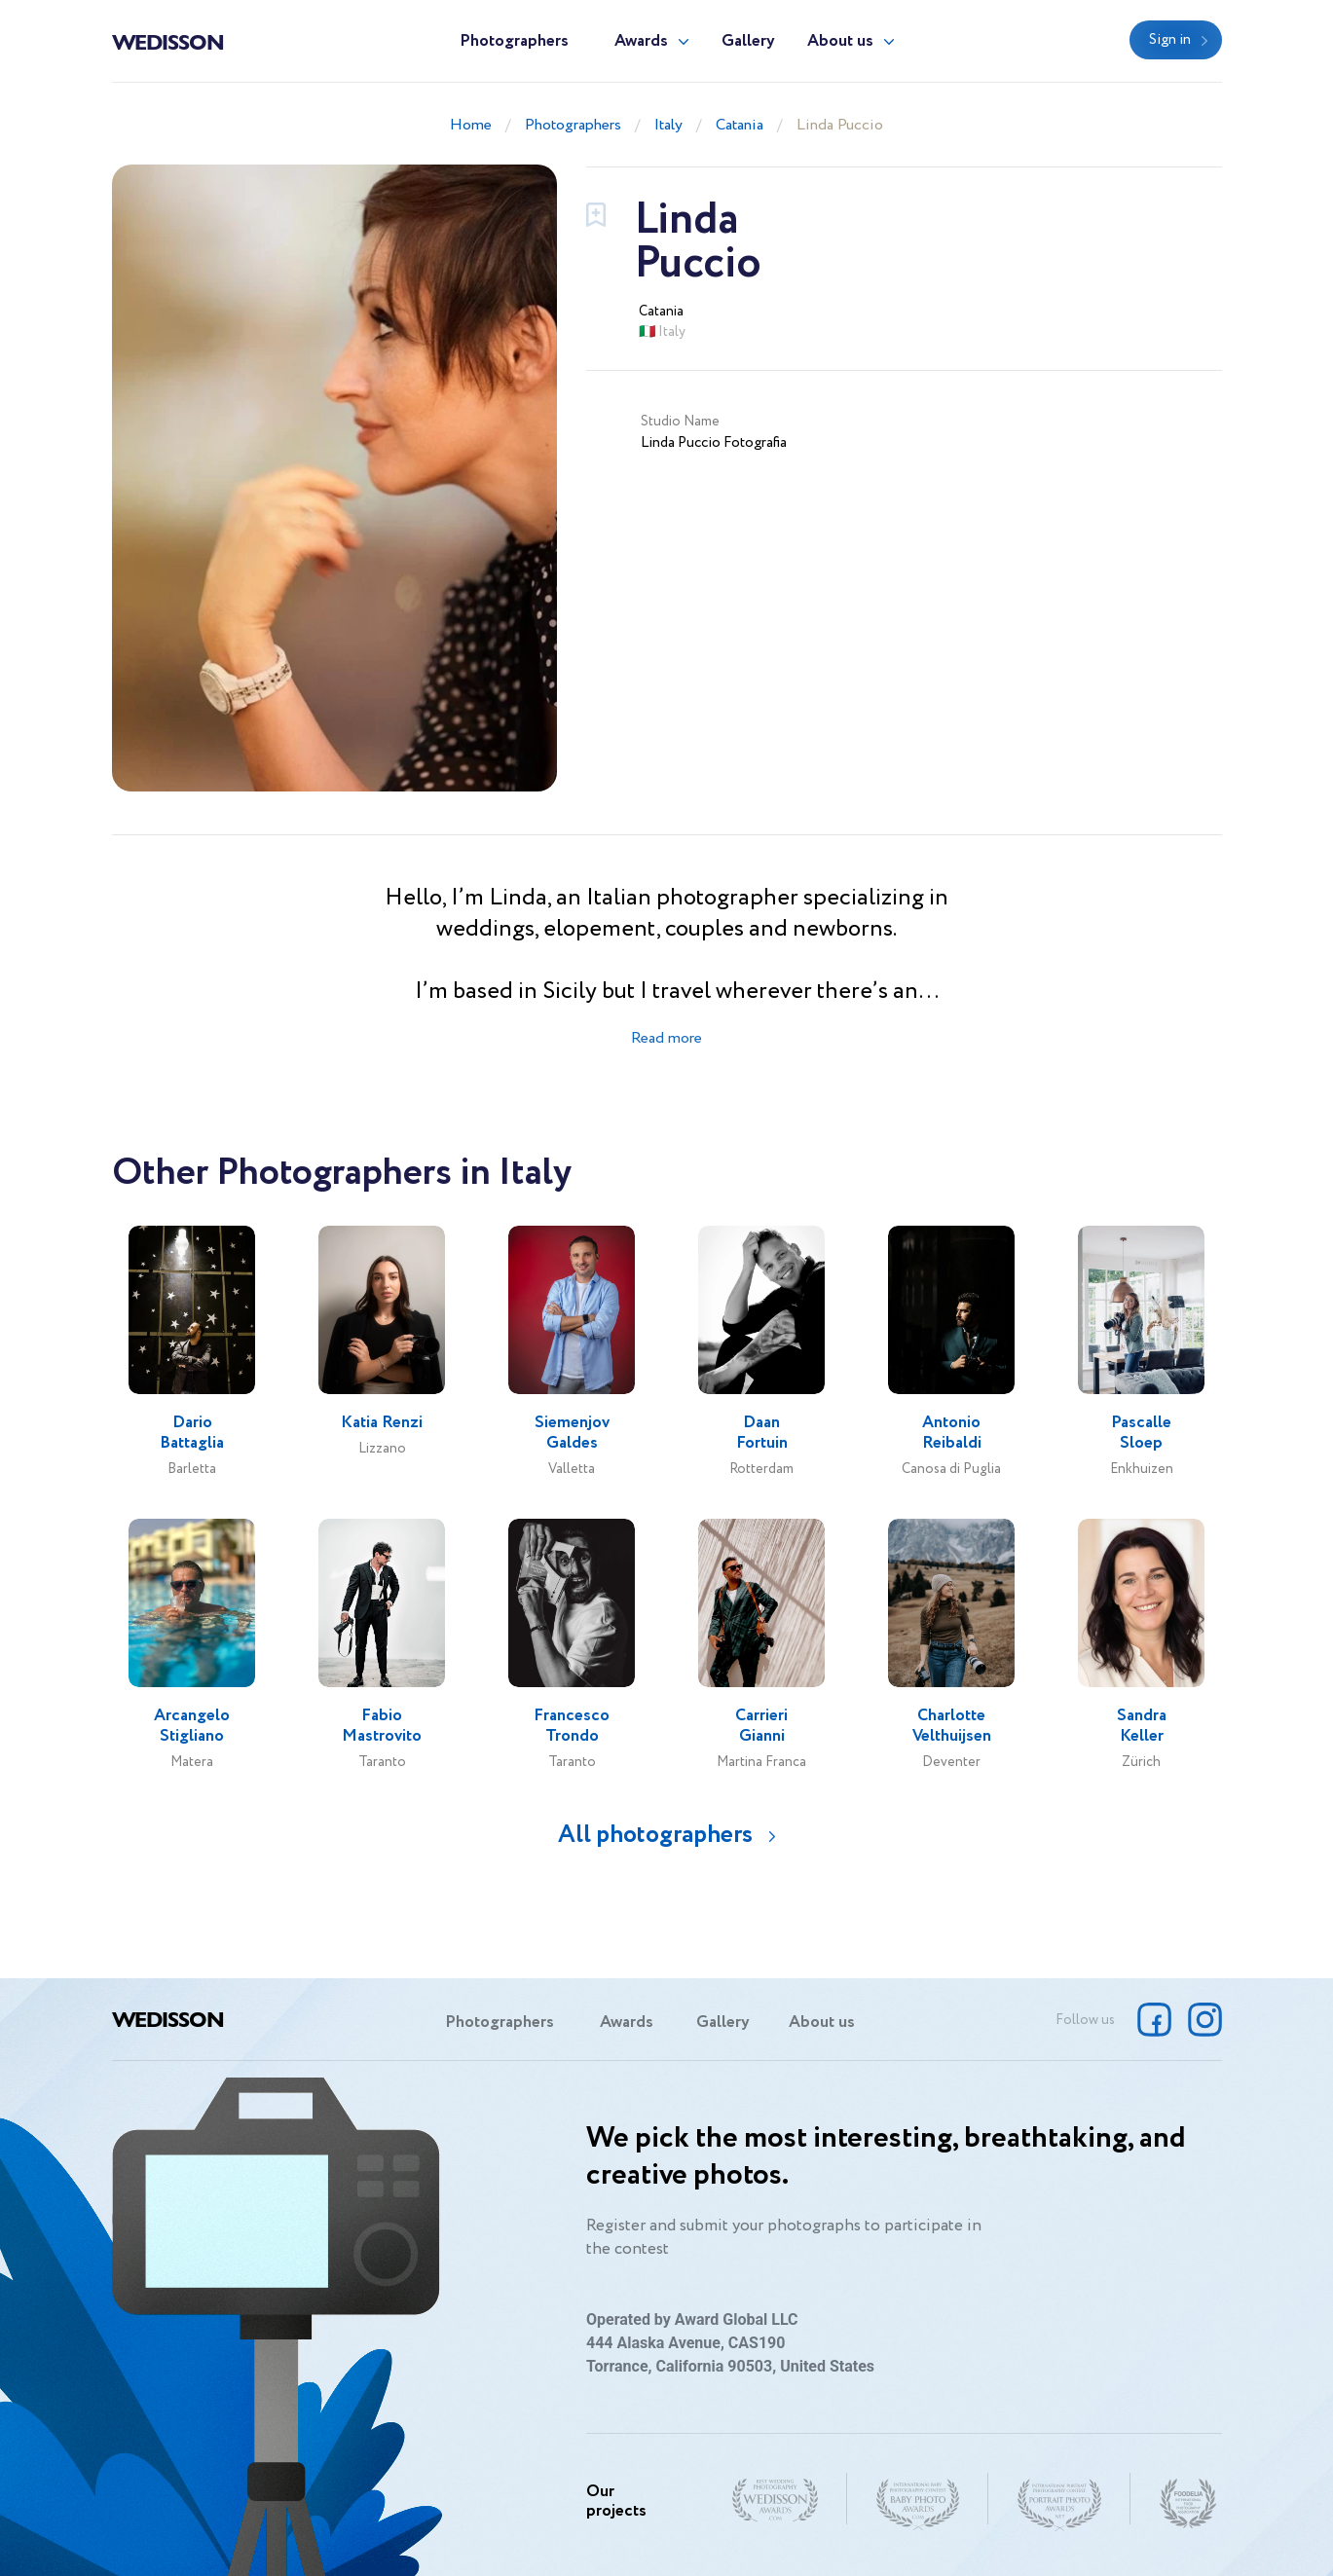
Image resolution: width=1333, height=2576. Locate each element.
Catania (739, 125)
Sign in (1170, 40)
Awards (641, 41)
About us (840, 41)
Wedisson (168, 40)
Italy (668, 125)
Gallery (748, 41)
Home (471, 125)
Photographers (514, 41)
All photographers (655, 1835)
